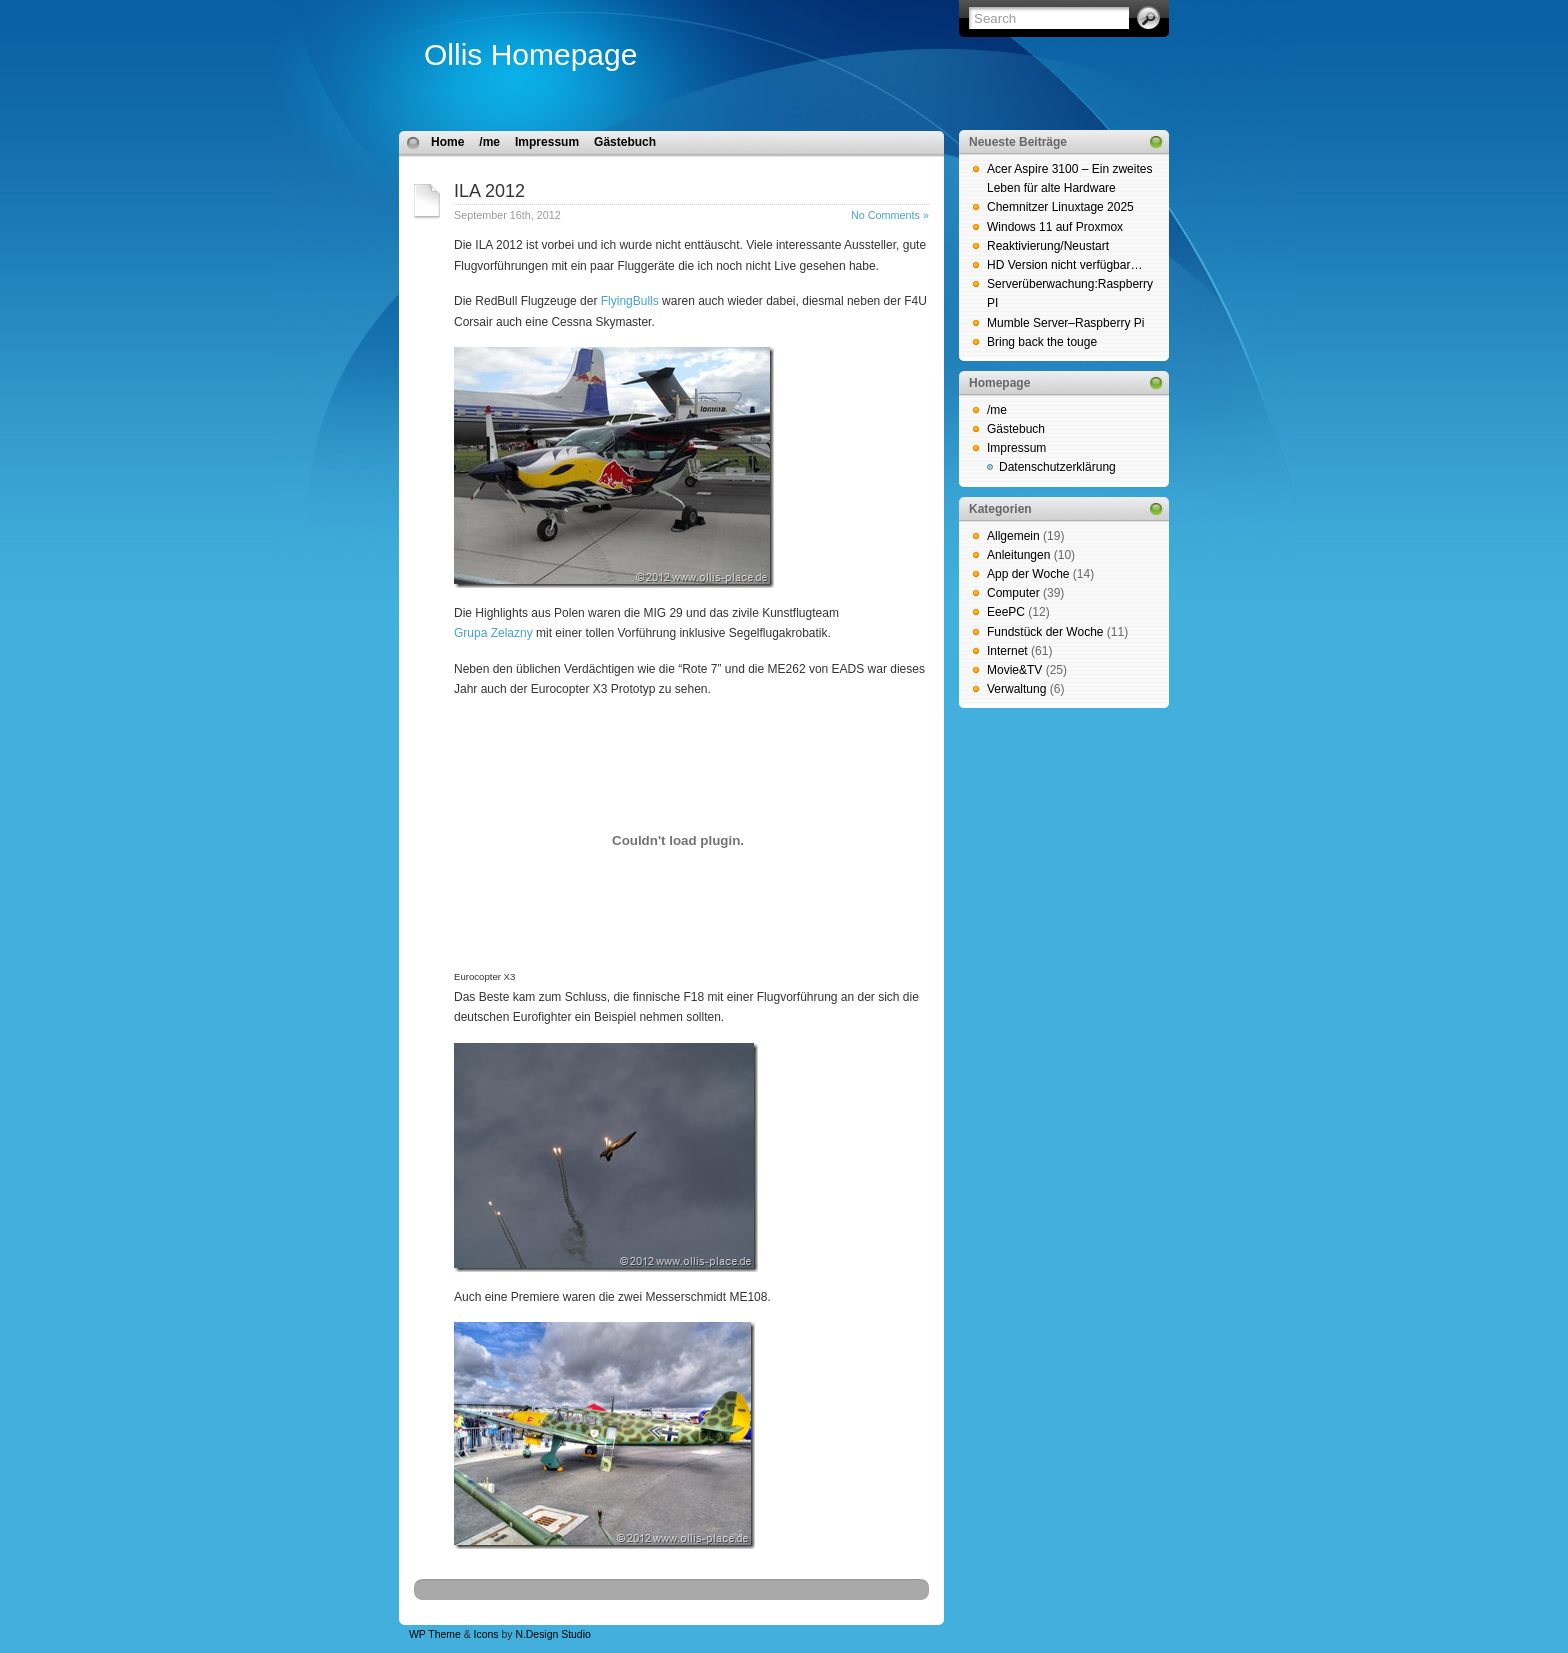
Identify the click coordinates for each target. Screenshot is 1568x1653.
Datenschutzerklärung (1057, 467)
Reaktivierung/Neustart (1048, 246)
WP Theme (435, 1634)
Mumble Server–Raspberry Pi (1065, 323)
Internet (1007, 651)
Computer (1013, 593)
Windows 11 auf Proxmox (1055, 227)
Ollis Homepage (530, 54)
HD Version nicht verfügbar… (1064, 265)
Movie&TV (1014, 670)
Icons (486, 1634)
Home (447, 142)
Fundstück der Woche (1045, 632)
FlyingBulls (630, 301)
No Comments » (890, 215)
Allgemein (1013, 536)
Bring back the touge (1042, 342)
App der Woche (1028, 574)
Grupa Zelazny (493, 633)
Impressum (547, 142)
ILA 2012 (489, 191)
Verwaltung (1016, 689)
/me (489, 142)
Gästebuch (625, 142)
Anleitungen (1018, 555)
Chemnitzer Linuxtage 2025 (1060, 207)
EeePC (1006, 612)
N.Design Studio (552, 1634)
